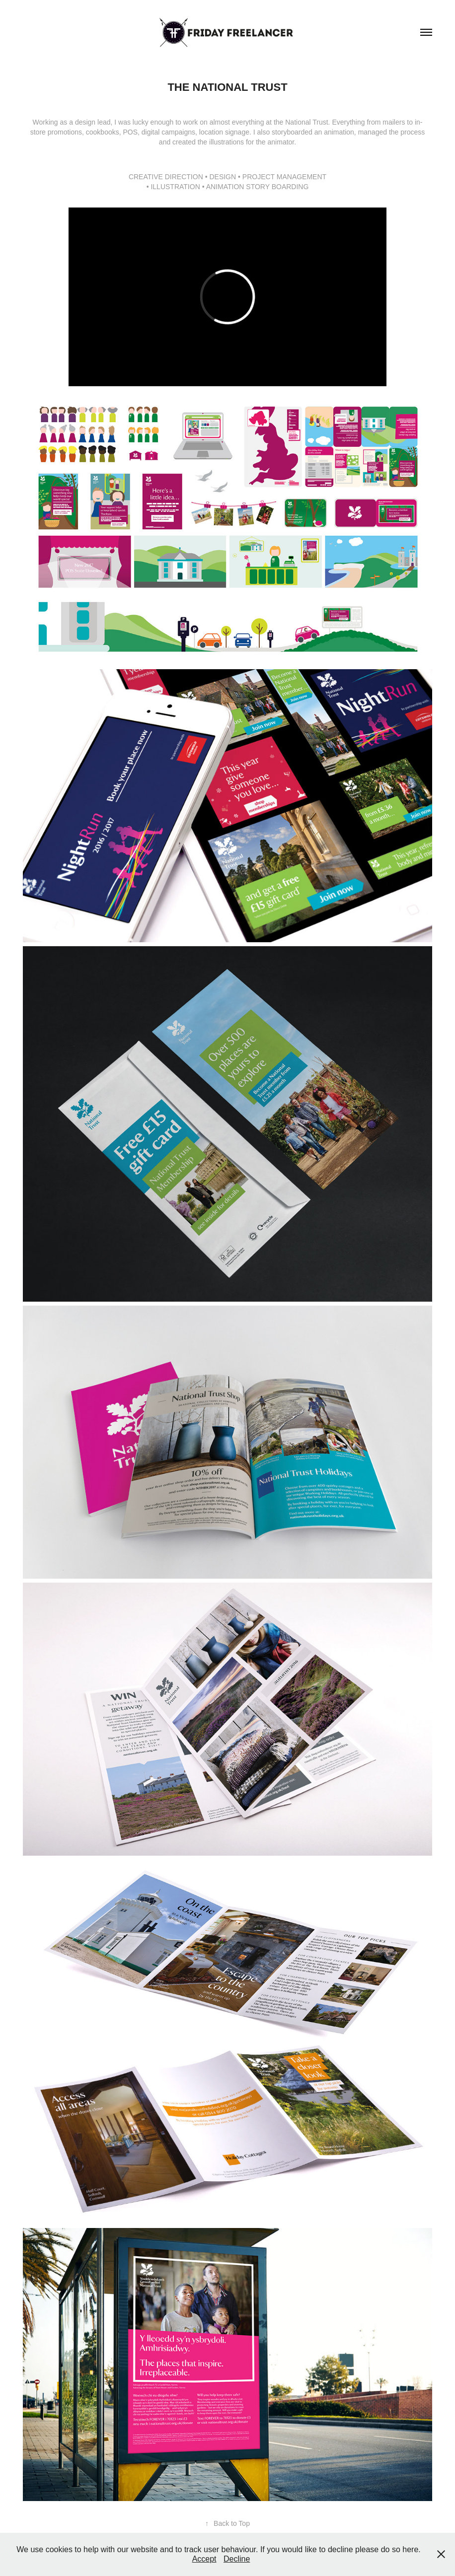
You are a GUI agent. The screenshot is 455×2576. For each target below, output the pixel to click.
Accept (204, 2559)
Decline (237, 2559)
